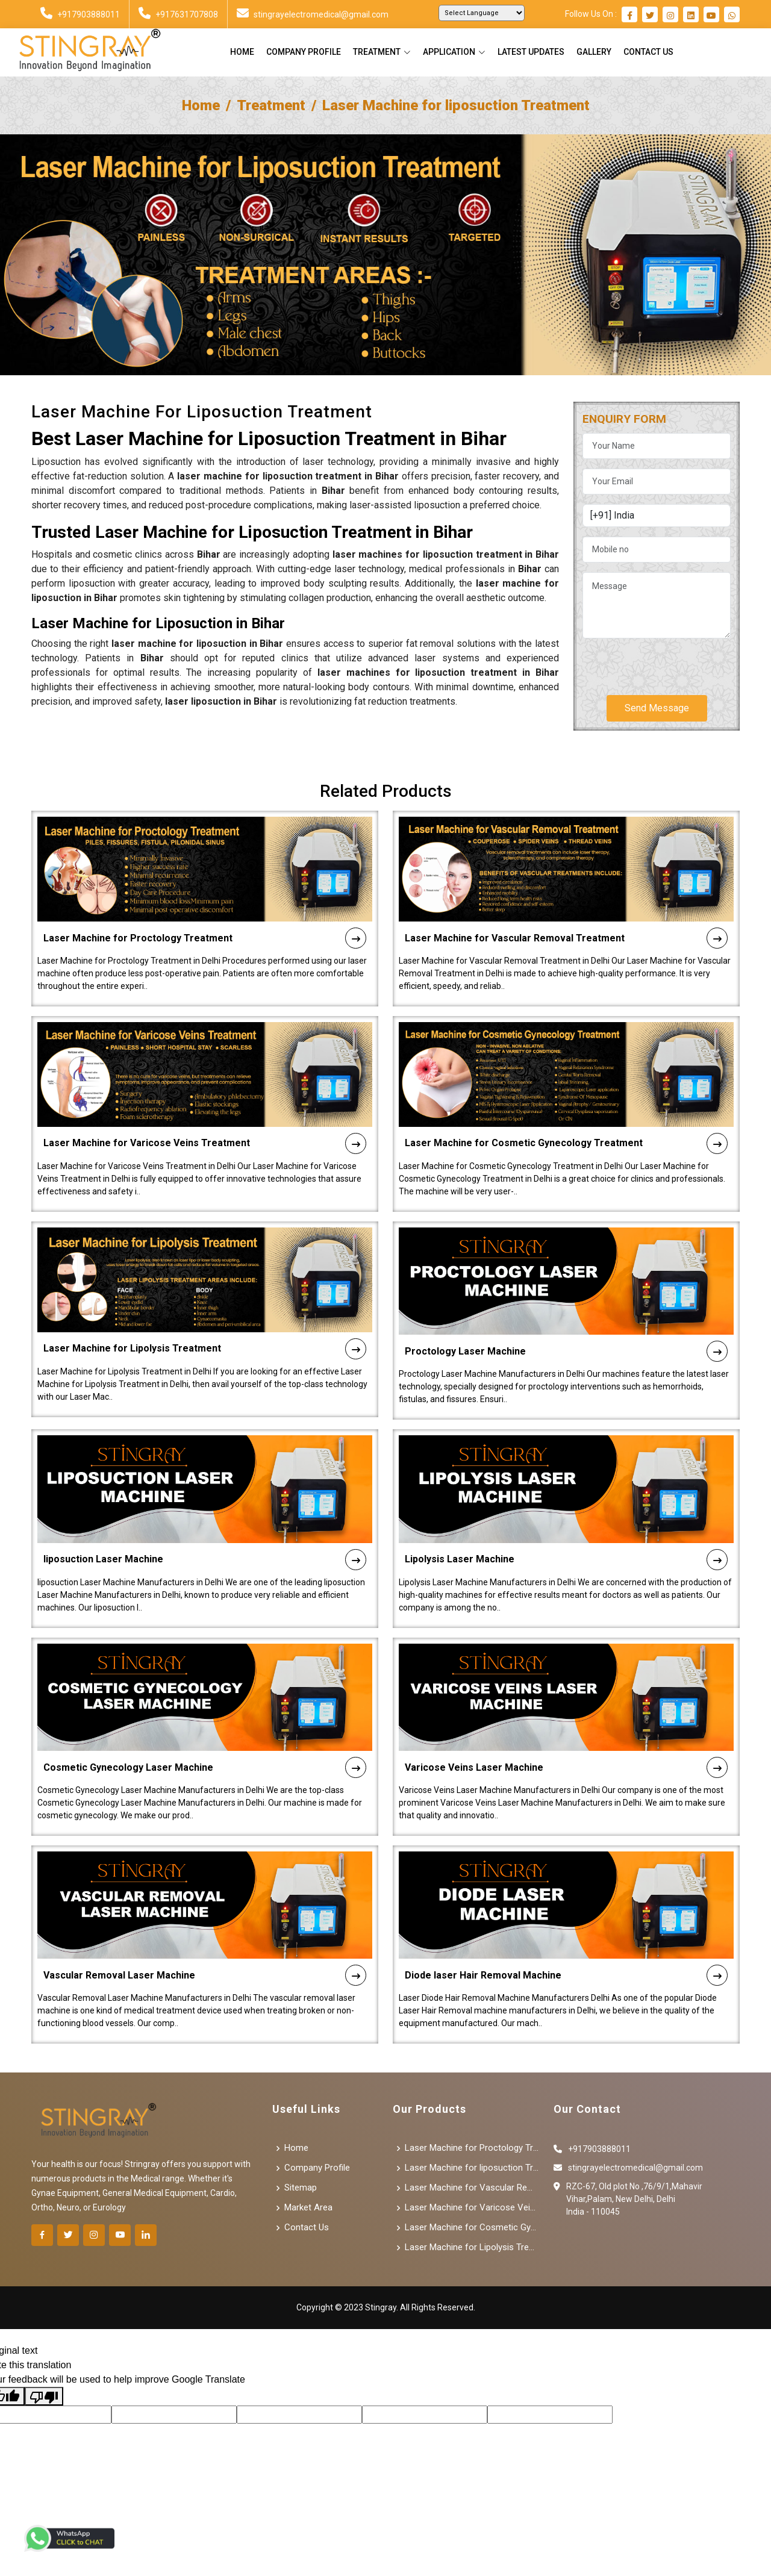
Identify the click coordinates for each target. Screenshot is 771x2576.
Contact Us (648, 52)
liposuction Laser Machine (204, 1523)
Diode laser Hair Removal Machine (566, 1939)
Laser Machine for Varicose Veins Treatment (204, 1107)
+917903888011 (80, 14)
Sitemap (300, 2187)
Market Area (308, 2207)
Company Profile (303, 52)
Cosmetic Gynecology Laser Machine (204, 1731)
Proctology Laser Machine (566, 1315)
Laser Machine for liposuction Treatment (472, 2167)
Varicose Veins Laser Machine (566, 1731)
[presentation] (674, 661)
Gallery (593, 52)
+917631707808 (178, 14)
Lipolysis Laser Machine (566, 1523)
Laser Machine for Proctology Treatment (204, 902)
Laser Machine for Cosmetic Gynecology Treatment (566, 1107)
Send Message (657, 708)
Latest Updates (531, 52)
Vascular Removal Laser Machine (204, 1939)
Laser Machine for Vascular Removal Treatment (566, 902)
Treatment (271, 105)
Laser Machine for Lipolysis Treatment (204, 1312)
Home (242, 52)
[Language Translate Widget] (482, 13)
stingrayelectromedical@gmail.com (313, 14)
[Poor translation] (44, 2396)
